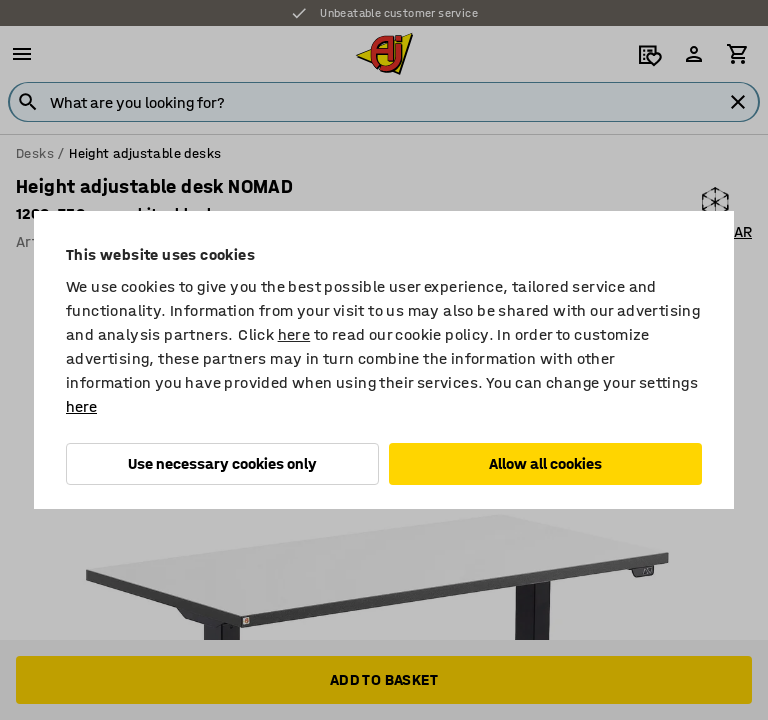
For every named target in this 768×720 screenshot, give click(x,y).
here (294, 334)
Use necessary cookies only (222, 463)
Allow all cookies (545, 463)
